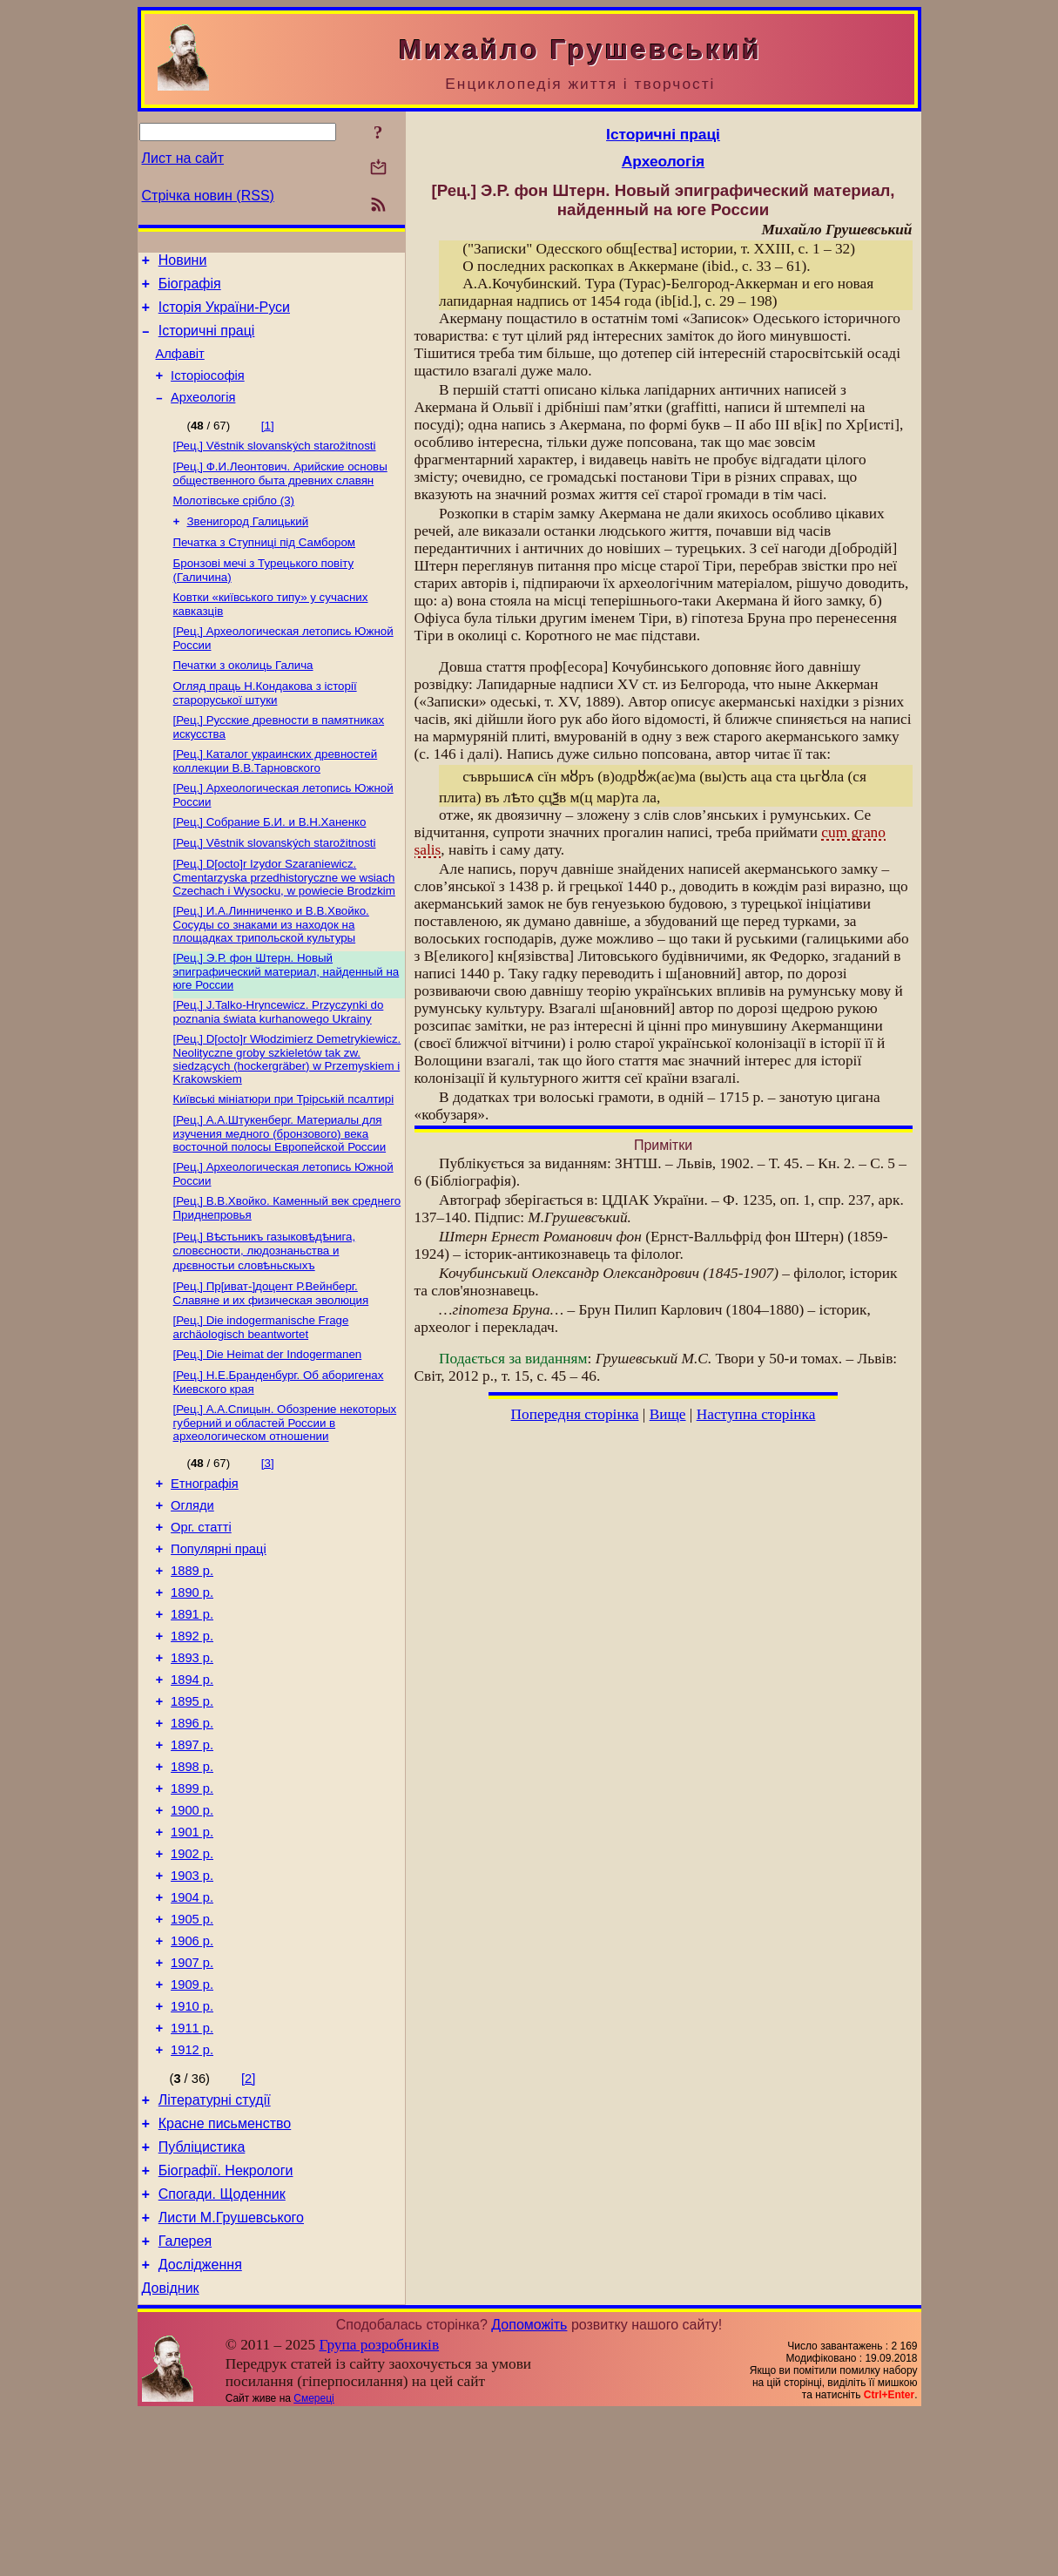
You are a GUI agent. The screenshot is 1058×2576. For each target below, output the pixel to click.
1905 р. (192, 2043)
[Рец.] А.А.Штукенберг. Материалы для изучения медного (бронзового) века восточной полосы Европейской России (280, 1190)
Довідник (170, 2451)
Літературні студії (214, 2242)
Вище (668, 1414)
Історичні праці (206, 341)
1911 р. (192, 2165)
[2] (248, 2218)
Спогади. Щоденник (222, 2346)
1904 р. (192, 2018)
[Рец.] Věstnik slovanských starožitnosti (274, 465)
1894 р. (192, 1775)
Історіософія (208, 391)
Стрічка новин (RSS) (208, 195)
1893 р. (192, 1750)
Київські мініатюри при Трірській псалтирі (283, 1153)
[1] (267, 443)
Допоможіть (529, 2487)
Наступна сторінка (756, 1414)
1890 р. (192, 1677)
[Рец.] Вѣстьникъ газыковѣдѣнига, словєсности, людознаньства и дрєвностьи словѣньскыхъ (264, 1311)
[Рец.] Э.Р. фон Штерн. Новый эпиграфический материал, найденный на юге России (286, 1021)
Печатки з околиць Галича (243, 699)
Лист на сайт (183, 158)
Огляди (192, 1579)
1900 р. (192, 1921)
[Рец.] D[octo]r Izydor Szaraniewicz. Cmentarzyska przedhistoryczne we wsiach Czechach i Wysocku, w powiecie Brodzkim (284, 923)
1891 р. (192, 1701)
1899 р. (192, 1896)
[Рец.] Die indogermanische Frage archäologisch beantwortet (261, 1390)
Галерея (185, 2398)
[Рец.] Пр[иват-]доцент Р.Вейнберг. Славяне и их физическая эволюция (271, 1355)
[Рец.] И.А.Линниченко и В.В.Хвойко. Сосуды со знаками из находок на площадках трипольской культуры (271, 972)
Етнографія (205, 1555)
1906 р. (192, 2067)
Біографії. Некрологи (225, 2320)
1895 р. (192, 1799)
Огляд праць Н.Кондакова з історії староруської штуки (265, 728)
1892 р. (192, 1726)
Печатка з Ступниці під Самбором (264, 569)
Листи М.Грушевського (231, 2372)
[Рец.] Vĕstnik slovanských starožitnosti (274, 887)
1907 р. (192, 2092)
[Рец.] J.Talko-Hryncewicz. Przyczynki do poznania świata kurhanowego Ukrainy (278, 1063)
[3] (267, 1531)
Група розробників (379, 2507)
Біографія (189, 288)
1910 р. (192, 2140)
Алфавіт (180, 367)
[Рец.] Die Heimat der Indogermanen (267, 1419)
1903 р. (192, 1994)
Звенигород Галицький (248, 546)
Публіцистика (202, 2294)
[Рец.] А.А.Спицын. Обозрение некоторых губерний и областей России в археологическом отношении (285, 1491)
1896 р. (192, 1823)
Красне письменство (225, 2268)
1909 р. (192, 2116)
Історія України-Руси (224, 315)
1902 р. (192, 1970)
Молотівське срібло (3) (234, 524)
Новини (182, 262)
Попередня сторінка (575, 1414)
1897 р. (192, 1848)
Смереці (313, 2561)
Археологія (203, 416)
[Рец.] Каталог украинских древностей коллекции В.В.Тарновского (275, 800)
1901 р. (192, 1945)
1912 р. (192, 2189)
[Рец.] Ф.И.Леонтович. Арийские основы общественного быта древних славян (280, 495)
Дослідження (200, 2424)
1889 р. (192, 1653)
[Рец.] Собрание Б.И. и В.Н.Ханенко (270, 864)
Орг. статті (201, 1604)
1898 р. (192, 1872)
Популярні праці (218, 1628)
